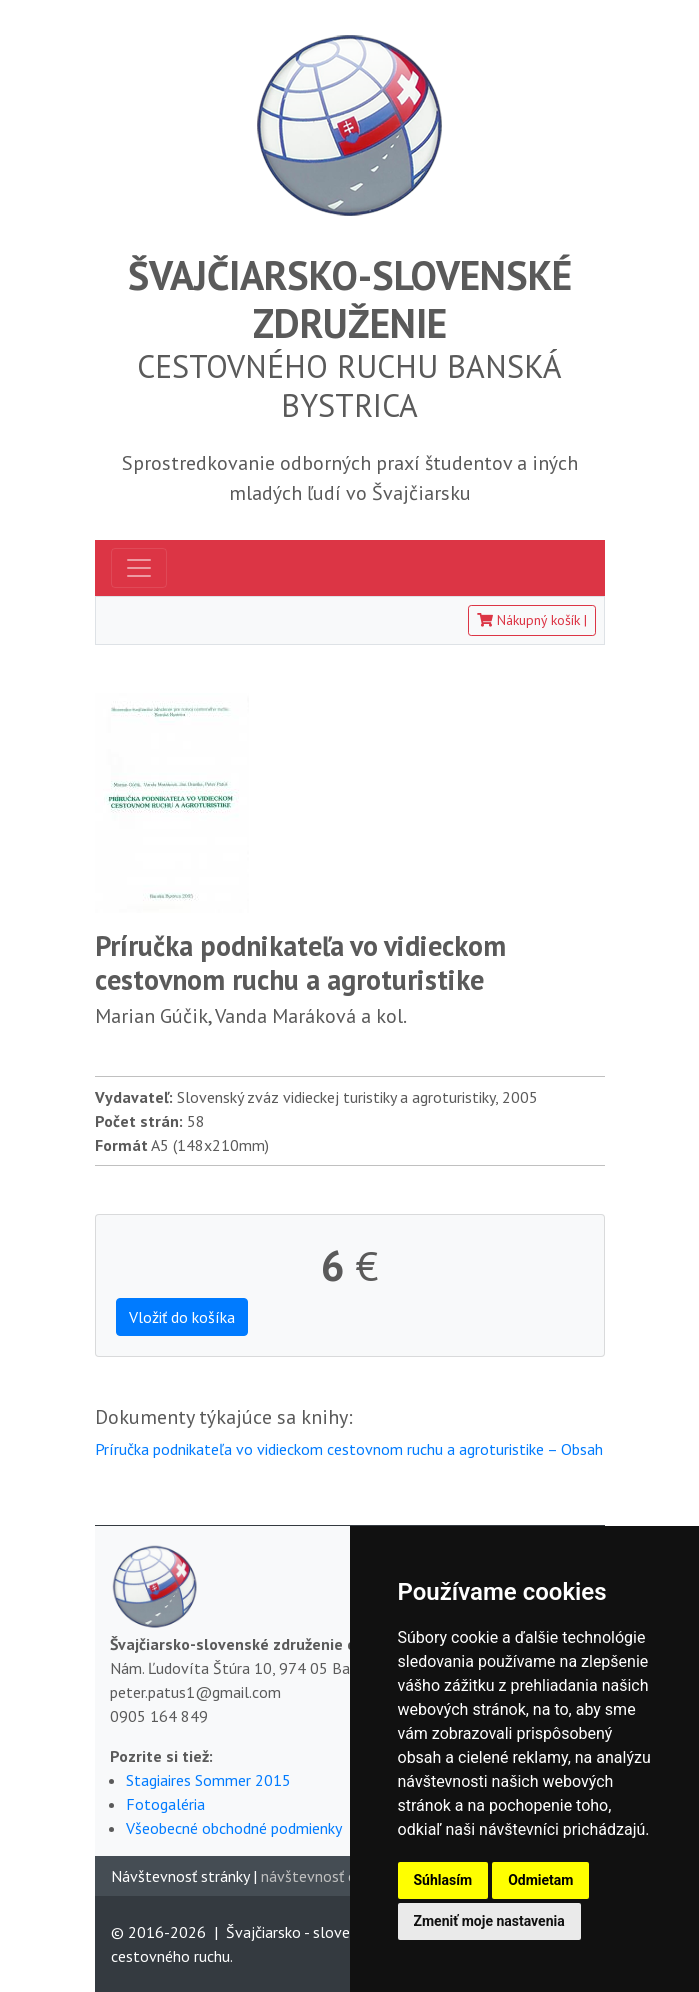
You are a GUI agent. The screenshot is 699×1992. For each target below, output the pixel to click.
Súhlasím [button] (443, 1880)
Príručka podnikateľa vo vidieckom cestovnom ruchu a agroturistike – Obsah (349, 1449)
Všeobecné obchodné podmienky (234, 1828)
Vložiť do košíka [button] (182, 1317)
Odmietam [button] (540, 1880)
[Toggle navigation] (139, 568)
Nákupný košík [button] (532, 620)
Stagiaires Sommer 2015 (208, 1780)
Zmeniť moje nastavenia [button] (489, 1921)
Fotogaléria (165, 1804)
